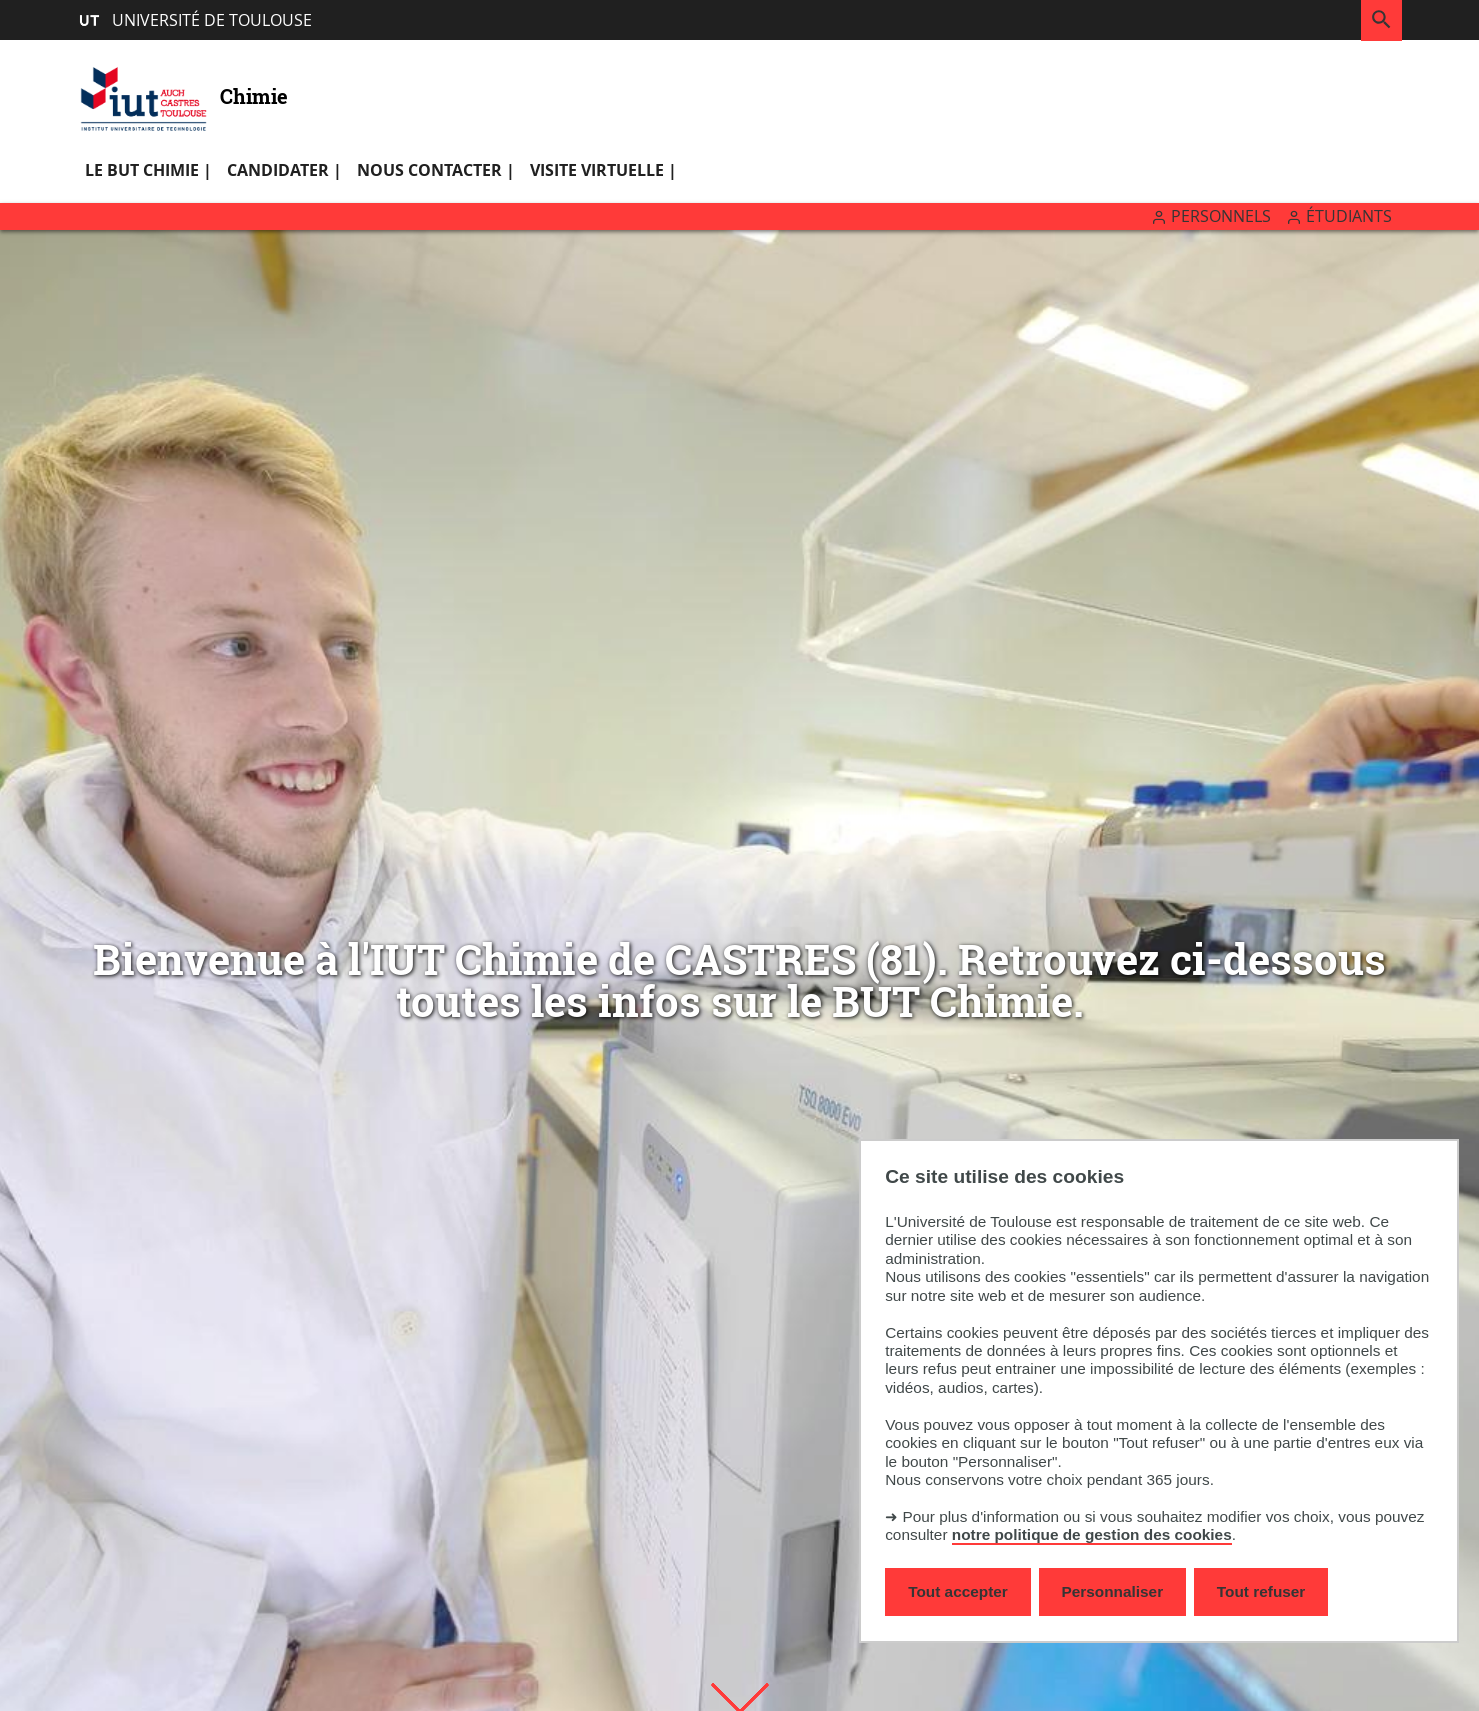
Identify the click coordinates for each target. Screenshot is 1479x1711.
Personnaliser (1113, 1591)
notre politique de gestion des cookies (1092, 1534)
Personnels (1221, 216)
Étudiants (1349, 216)
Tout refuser (1261, 1591)
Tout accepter (958, 1591)
